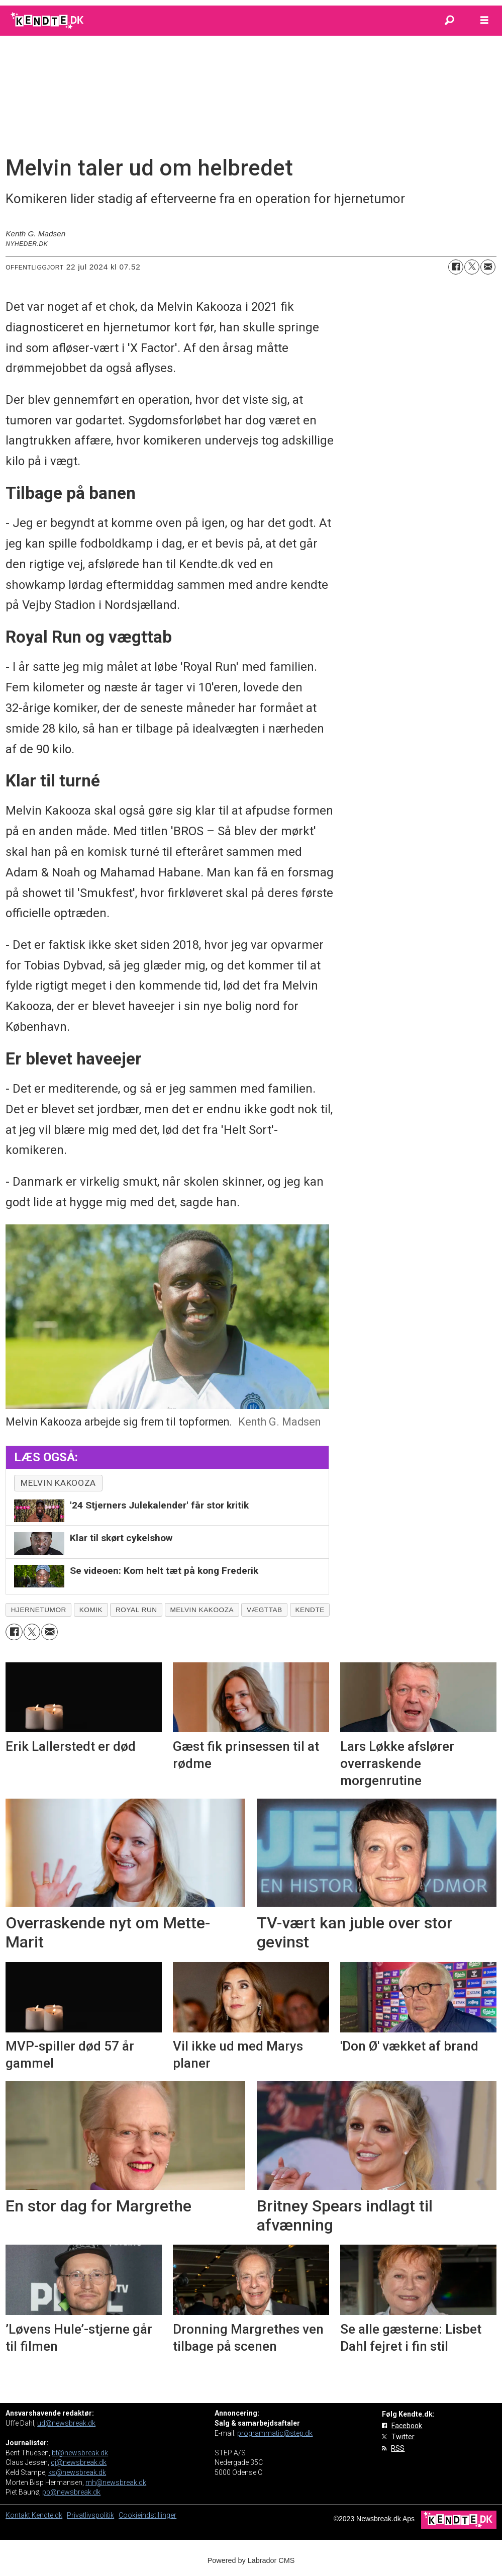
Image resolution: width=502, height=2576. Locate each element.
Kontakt (19, 2515)
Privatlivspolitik (90, 2515)
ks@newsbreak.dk (77, 2472)
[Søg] (449, 21)
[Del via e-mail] (487, 267)
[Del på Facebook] (455, 267)
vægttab (264, 1610)
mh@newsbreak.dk (115, 2482)
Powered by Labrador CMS (251, 2560)
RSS (398, 2448)
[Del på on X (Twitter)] (471, 267)
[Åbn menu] (484, 20)
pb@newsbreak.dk (71, 2492)
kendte (309, 1610)
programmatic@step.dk (275, 2433)
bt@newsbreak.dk (80, 2453)
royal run (136, 1610)
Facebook (406, 2426)
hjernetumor (38, 1610)
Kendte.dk (47, 2515)
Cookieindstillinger (147, 2515)
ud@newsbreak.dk (66, 2423)
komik (91, 1610)
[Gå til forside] (48, 21)
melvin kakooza (58, 1483)
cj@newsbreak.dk (79, 2462)
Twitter (403, 2437)
